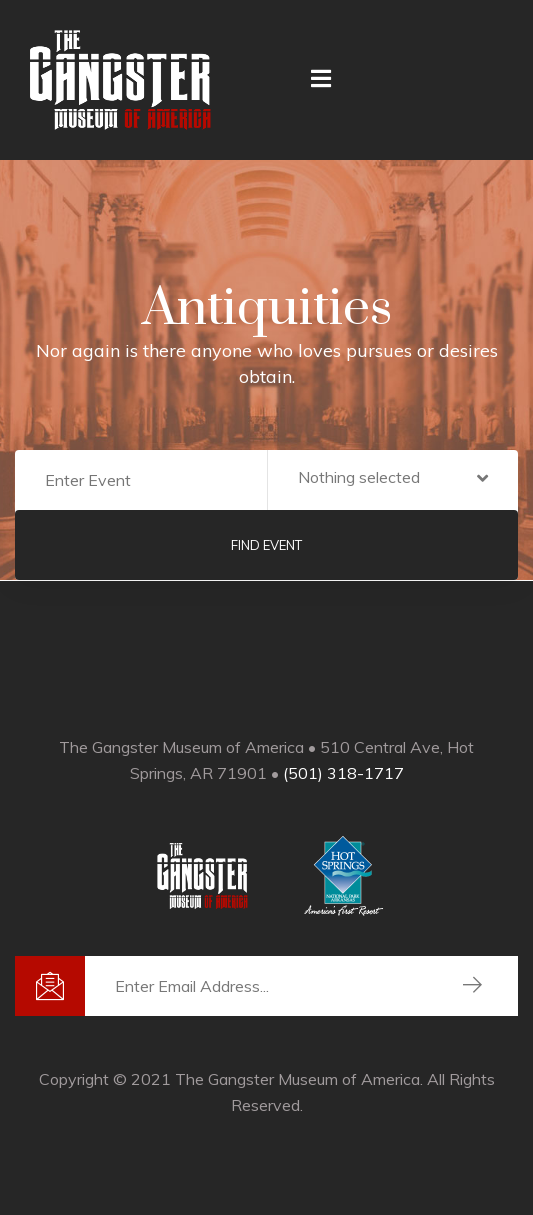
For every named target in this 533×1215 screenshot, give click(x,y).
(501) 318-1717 (343, 773)
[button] (393, 480)
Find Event (266, 545)
